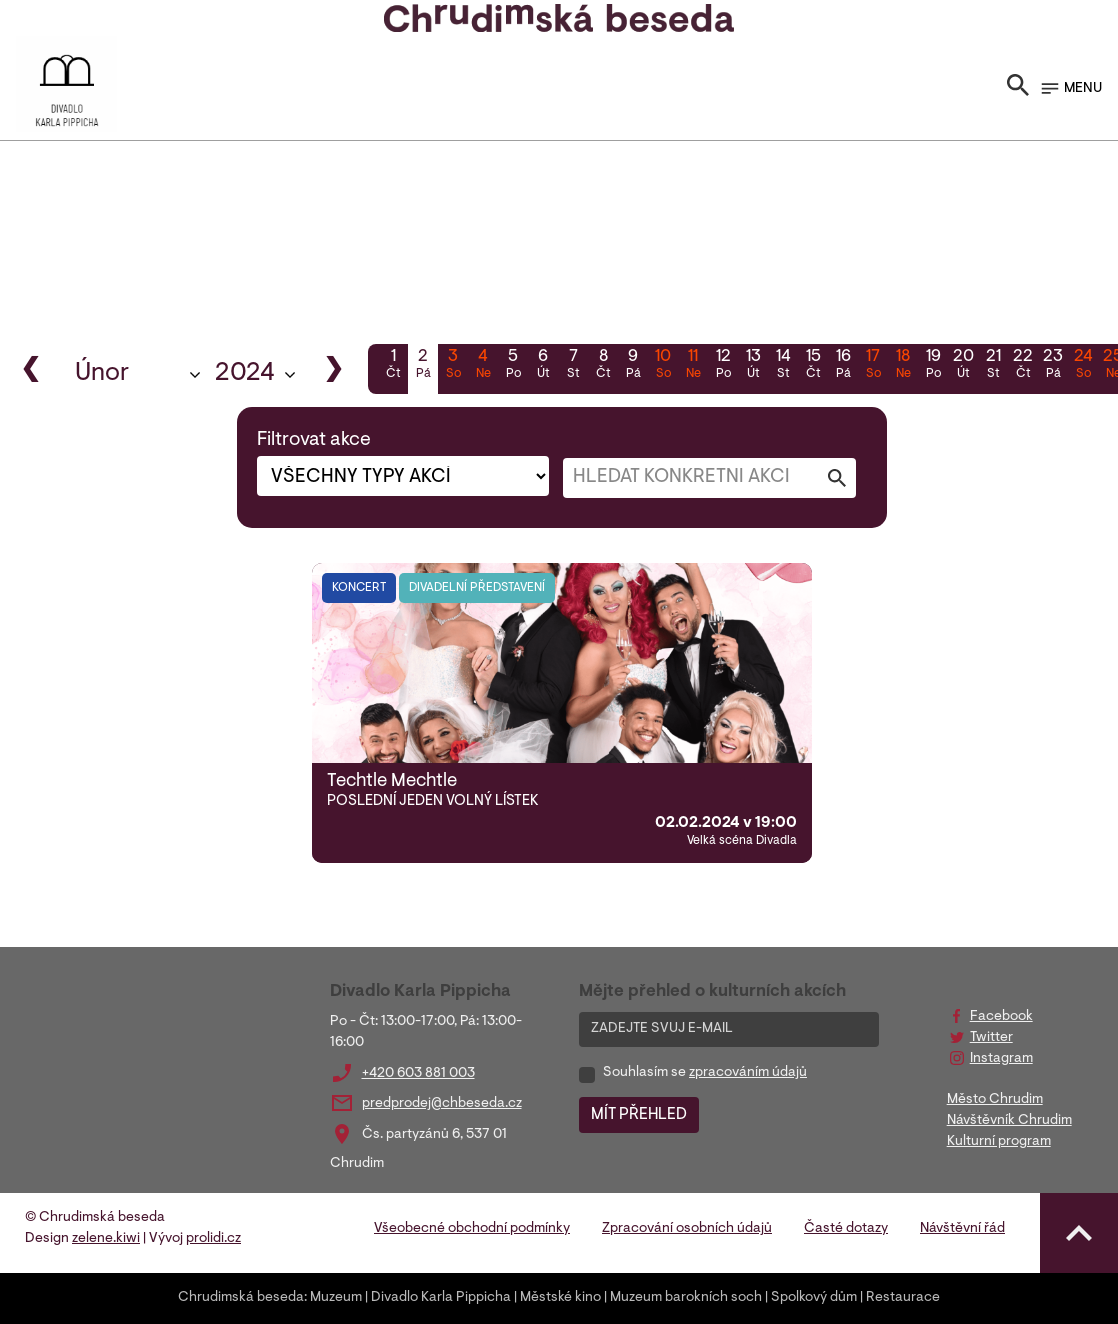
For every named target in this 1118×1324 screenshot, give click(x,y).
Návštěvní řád (962, 1229)
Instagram (1001, 1059)
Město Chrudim (995, 1100)
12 (723, 366)
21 (993, 366)
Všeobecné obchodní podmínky (472, 1229)
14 (783, 366)
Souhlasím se (705, 1073)
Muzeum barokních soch (686, 1298)
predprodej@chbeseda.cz (442, 1104)
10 (663, 366)
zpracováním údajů (748, 1073)
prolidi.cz (213, 1239)
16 (843, 366)
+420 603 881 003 (418, 1074)
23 (1053, 366)
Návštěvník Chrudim (1009, 1121)
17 (873, 366)
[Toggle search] (1018, 89)
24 (1083, 366)
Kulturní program (999, 1142)
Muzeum (336, 1298)
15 (813, 366)
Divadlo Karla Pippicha (441, 1298)
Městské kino (560, 1298)
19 (933, 366)
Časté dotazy (846, 1229)
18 (903, 366)
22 (1023, 366)
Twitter (991, 1038)
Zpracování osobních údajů (687, 1229)
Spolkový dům (814, 1298)
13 (753, 366)
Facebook (1001, 1017)
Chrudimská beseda (241, 1298)
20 (963, 366)
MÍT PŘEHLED (639, 1115)
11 (693, 366)
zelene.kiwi (106, 1239)
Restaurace (903, 1298)
